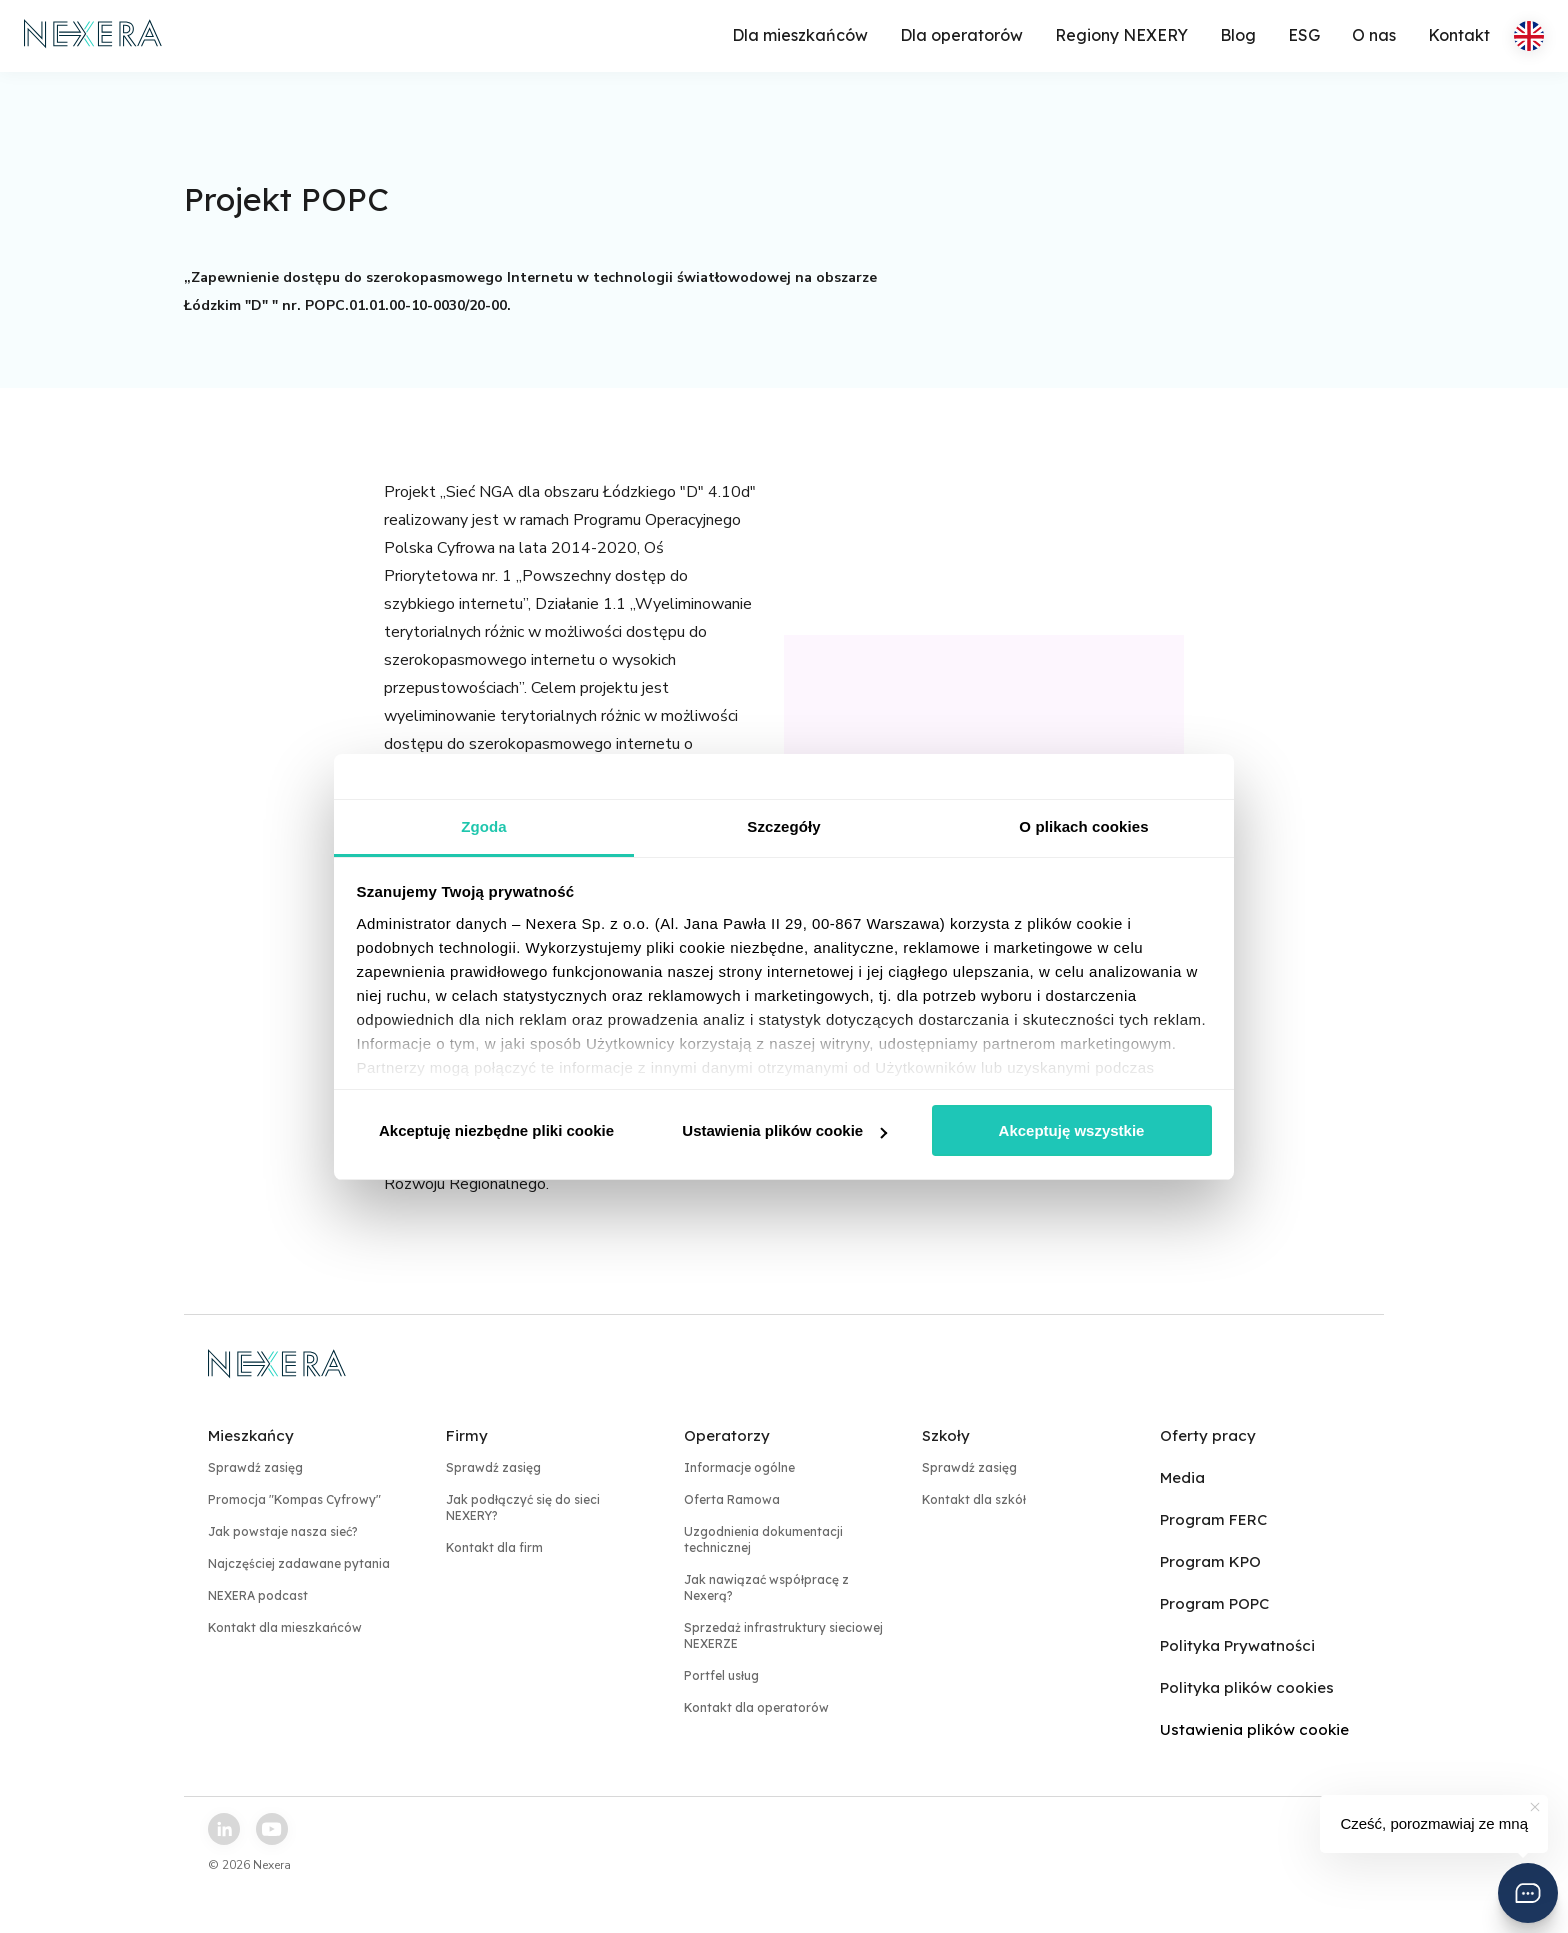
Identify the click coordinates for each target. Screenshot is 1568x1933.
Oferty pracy (1208, 1435)
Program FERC (1213, 1519)
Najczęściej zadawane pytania (299, 1563)
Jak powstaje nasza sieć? (283, 1531)
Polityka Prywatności (1237, 1645)
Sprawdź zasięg (255, 1467)
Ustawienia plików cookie (784, 1130)
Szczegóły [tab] (783, 826)
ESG (1304, 35)
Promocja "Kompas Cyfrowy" (294, 1499)
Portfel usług (721, 1675)
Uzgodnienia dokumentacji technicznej (763, 1539)
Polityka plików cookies (1247, 1687)
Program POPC (1214, 1603)
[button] (1528, 1893)
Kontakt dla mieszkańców (285, 1627)
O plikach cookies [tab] (1083, 826)
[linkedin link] (224, 1829)
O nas (1374, 35)
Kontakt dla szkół (974, 1499)
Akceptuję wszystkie (1072, 1130)
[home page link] (93, 36)
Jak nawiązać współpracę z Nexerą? (766, 1587)
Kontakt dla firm (494, 1547)
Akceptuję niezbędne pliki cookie (496, 1130)
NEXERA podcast (258, 1595)
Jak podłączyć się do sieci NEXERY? (523, 1507)
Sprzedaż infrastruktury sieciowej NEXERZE (783, 1635)
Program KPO (1210, 1561)
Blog (1238, 35)
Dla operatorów (961, 35)
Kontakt (1459, 35)
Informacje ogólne (739, 1467)
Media (1182, 1477)
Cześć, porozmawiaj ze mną (1434, 1823)
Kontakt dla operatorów (756, 1707)
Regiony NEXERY (1121, 35)
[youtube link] (272, 1829)
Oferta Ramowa (732, 1499)
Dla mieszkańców (800, 35)
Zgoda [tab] (484, 826)
